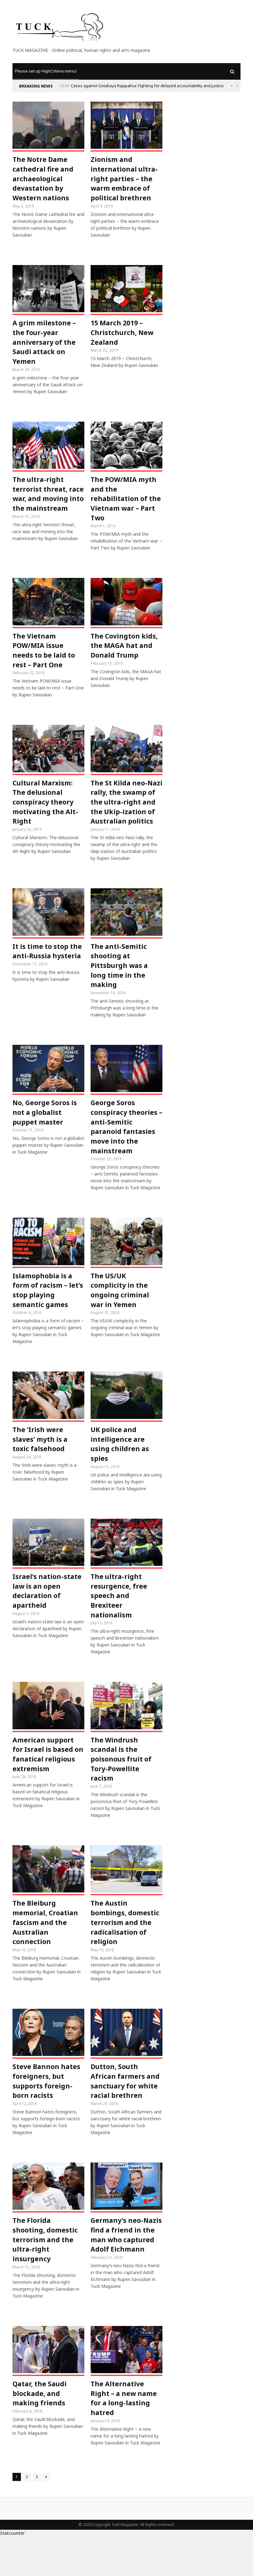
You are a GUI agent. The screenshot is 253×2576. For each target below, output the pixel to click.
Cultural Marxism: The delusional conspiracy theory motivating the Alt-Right (46, 811)
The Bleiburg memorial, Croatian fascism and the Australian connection (46, 1955)
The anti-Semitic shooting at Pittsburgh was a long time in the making (120, 986)
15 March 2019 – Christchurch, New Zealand (123, 335)
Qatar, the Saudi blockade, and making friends (40, 2432)
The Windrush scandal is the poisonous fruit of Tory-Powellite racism (122, 1790)
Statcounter (12, 2572)
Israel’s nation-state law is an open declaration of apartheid (47, 1619)
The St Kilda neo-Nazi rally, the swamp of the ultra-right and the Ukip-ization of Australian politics (126, 816)
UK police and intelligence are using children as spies (120, 1471)
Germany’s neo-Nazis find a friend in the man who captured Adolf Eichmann (123, 2276)
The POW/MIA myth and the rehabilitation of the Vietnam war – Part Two (126, 504)
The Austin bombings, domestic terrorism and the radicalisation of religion (125, 1955)
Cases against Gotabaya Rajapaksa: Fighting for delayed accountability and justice (147, 85)
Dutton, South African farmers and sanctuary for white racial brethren (126, 2116)
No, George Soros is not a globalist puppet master (45, 1135)
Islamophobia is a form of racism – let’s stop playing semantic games (43, 1315)
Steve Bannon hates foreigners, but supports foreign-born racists (47, 2116)
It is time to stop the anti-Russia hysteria (48, 971)
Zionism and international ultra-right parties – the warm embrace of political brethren (125, 179)
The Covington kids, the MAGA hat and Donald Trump (125, 652)
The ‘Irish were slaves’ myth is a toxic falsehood (41, 1466)
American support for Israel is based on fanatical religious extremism (47, 1785)
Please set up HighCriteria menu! (46, 71)
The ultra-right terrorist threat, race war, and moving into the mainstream (40, 504)
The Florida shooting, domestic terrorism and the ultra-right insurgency (45, 2276)
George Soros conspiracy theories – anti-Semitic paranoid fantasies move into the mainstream (124, 1150)
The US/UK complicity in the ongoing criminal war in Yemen (120, 1315)
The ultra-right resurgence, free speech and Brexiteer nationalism (119, 1624)
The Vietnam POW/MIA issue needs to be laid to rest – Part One (44, 657)
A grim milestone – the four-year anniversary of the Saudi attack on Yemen (44, 345)
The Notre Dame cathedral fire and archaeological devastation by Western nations (43, 179)
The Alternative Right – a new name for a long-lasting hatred (125, 2437)
